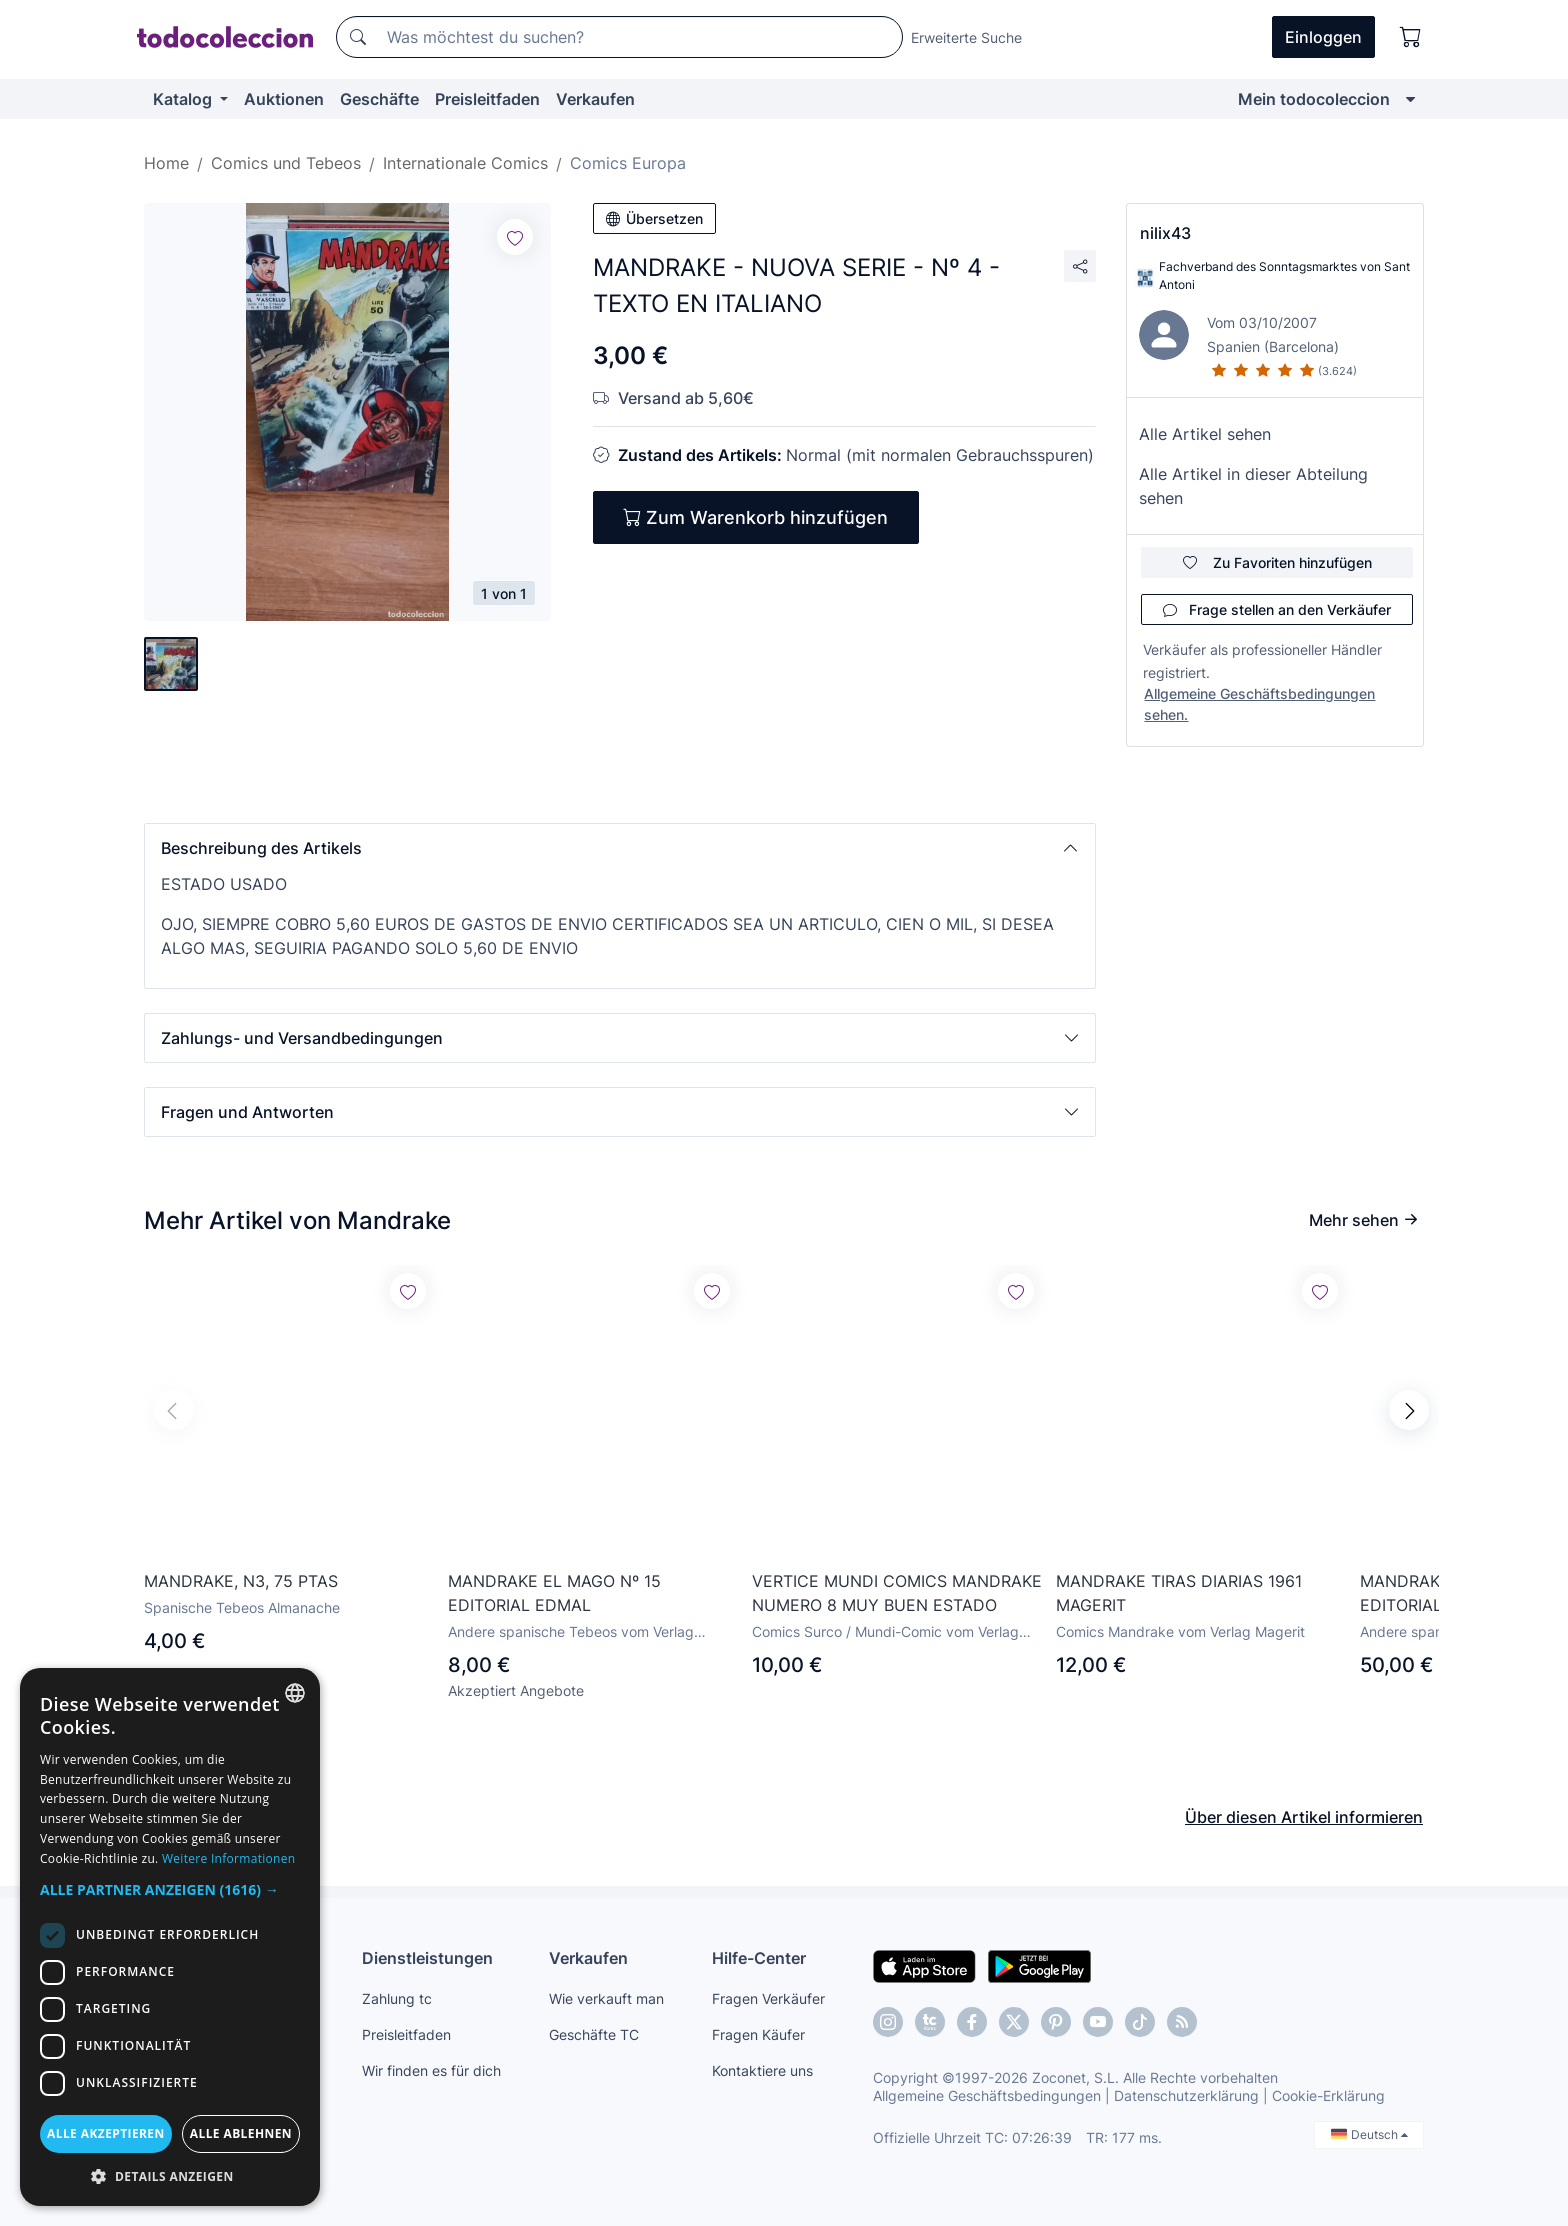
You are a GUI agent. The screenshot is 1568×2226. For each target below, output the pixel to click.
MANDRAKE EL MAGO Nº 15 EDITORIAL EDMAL (554, 1593)
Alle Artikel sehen (1205, 434)
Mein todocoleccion (1314, 99)
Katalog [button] (184, 99)
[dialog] (170, 1937)
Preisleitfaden (487, 99)
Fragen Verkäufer (768, 1998)
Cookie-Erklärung (1328, 2095)
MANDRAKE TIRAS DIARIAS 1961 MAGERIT (1179, 1593)
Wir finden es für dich (431, 2070)
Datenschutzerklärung (1186, 2095)
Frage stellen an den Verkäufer (1277, 609)
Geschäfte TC (594, 2034)
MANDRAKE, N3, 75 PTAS (241, 1581)
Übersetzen (654, 218)
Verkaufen (595, 99)
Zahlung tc (397, 1998)
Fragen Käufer (758, 2034)
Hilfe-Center (759, 1958)
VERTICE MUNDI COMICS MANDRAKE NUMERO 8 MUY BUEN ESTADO (897, 1593)
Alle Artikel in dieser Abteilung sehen (1253, 486)
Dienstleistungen (427, 1958)
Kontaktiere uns (762, 2070)
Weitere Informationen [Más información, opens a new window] (229, 1858)
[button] (620, 848)
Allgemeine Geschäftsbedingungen (987, 2095)
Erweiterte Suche (966, 37)
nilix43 (1165, 233)
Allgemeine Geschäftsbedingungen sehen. (1259, 704)
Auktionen (284, 99)
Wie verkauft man (606, 1998)
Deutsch (1369, 2134)
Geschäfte (379, 99)
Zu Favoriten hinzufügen (1277, 562)
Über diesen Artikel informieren (1304, 1817)
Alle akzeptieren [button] (106, 2133)
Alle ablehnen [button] (241, 2133)
